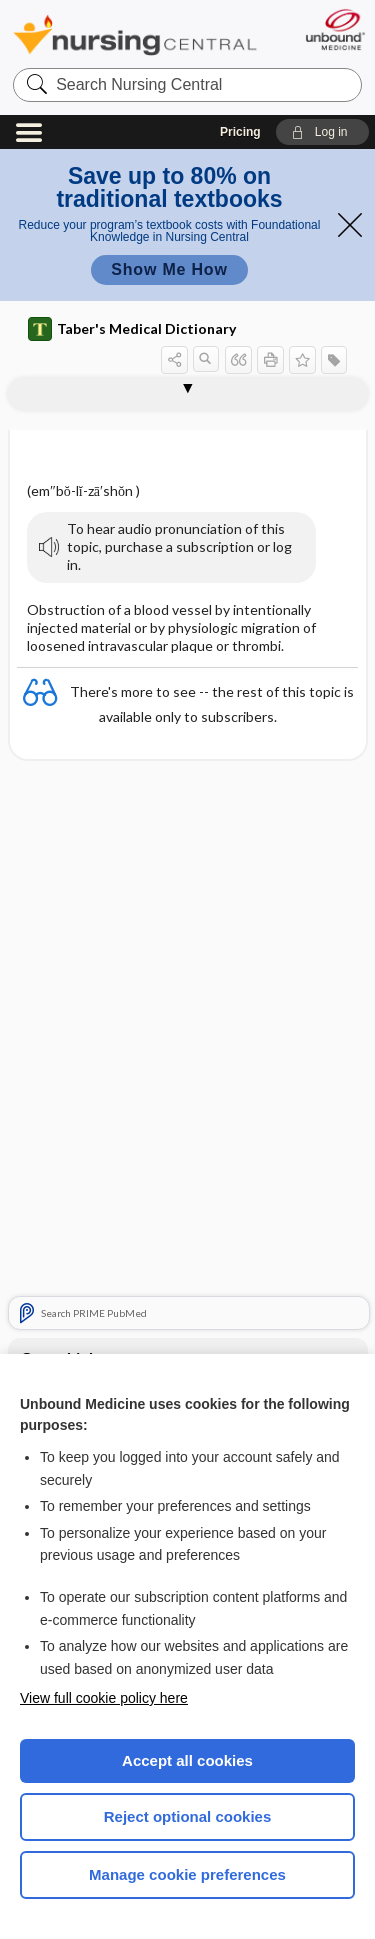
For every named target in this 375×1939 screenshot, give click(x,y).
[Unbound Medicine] (334, 29)
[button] (322, 132)
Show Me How (169, 269)
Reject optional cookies (188, 1816)
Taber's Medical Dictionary (132, 329)
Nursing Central (135, 34)
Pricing (240, 132)
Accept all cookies (187, 1760)
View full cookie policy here (104, 1698)
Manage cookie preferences (187, 1874)
